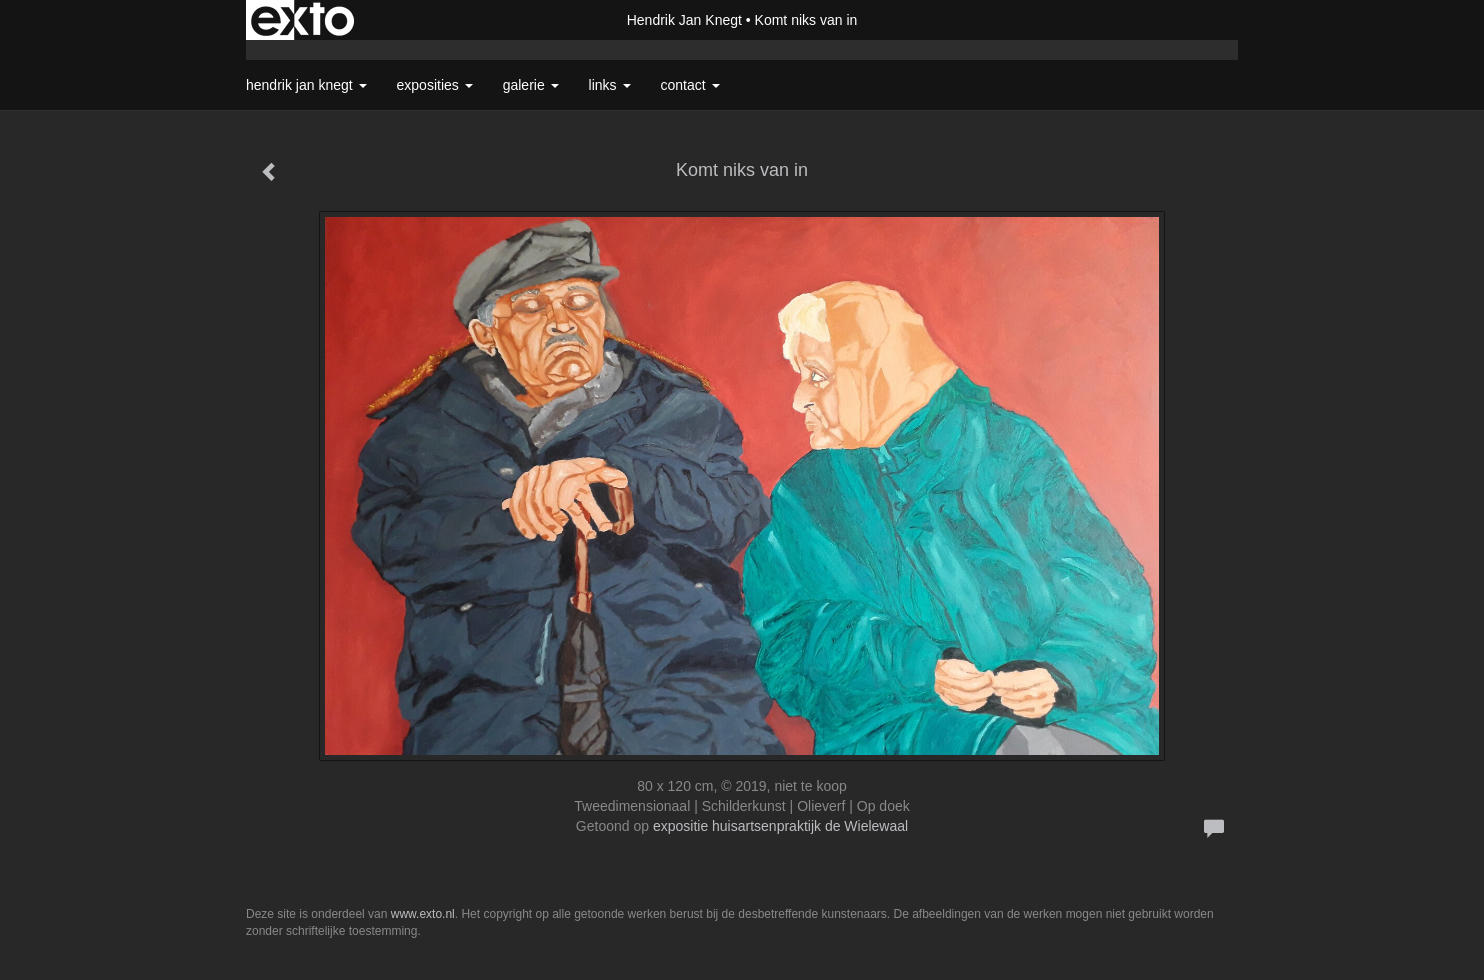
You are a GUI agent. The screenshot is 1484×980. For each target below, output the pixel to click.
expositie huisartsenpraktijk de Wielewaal (780, 826)
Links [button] (610, 85)
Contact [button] (690, 85)
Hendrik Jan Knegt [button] (306, 85)
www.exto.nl (423, 914)
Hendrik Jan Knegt (684, 20)
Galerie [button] (531, 85)
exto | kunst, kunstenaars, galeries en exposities (302, 20)
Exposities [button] (435, 85)
